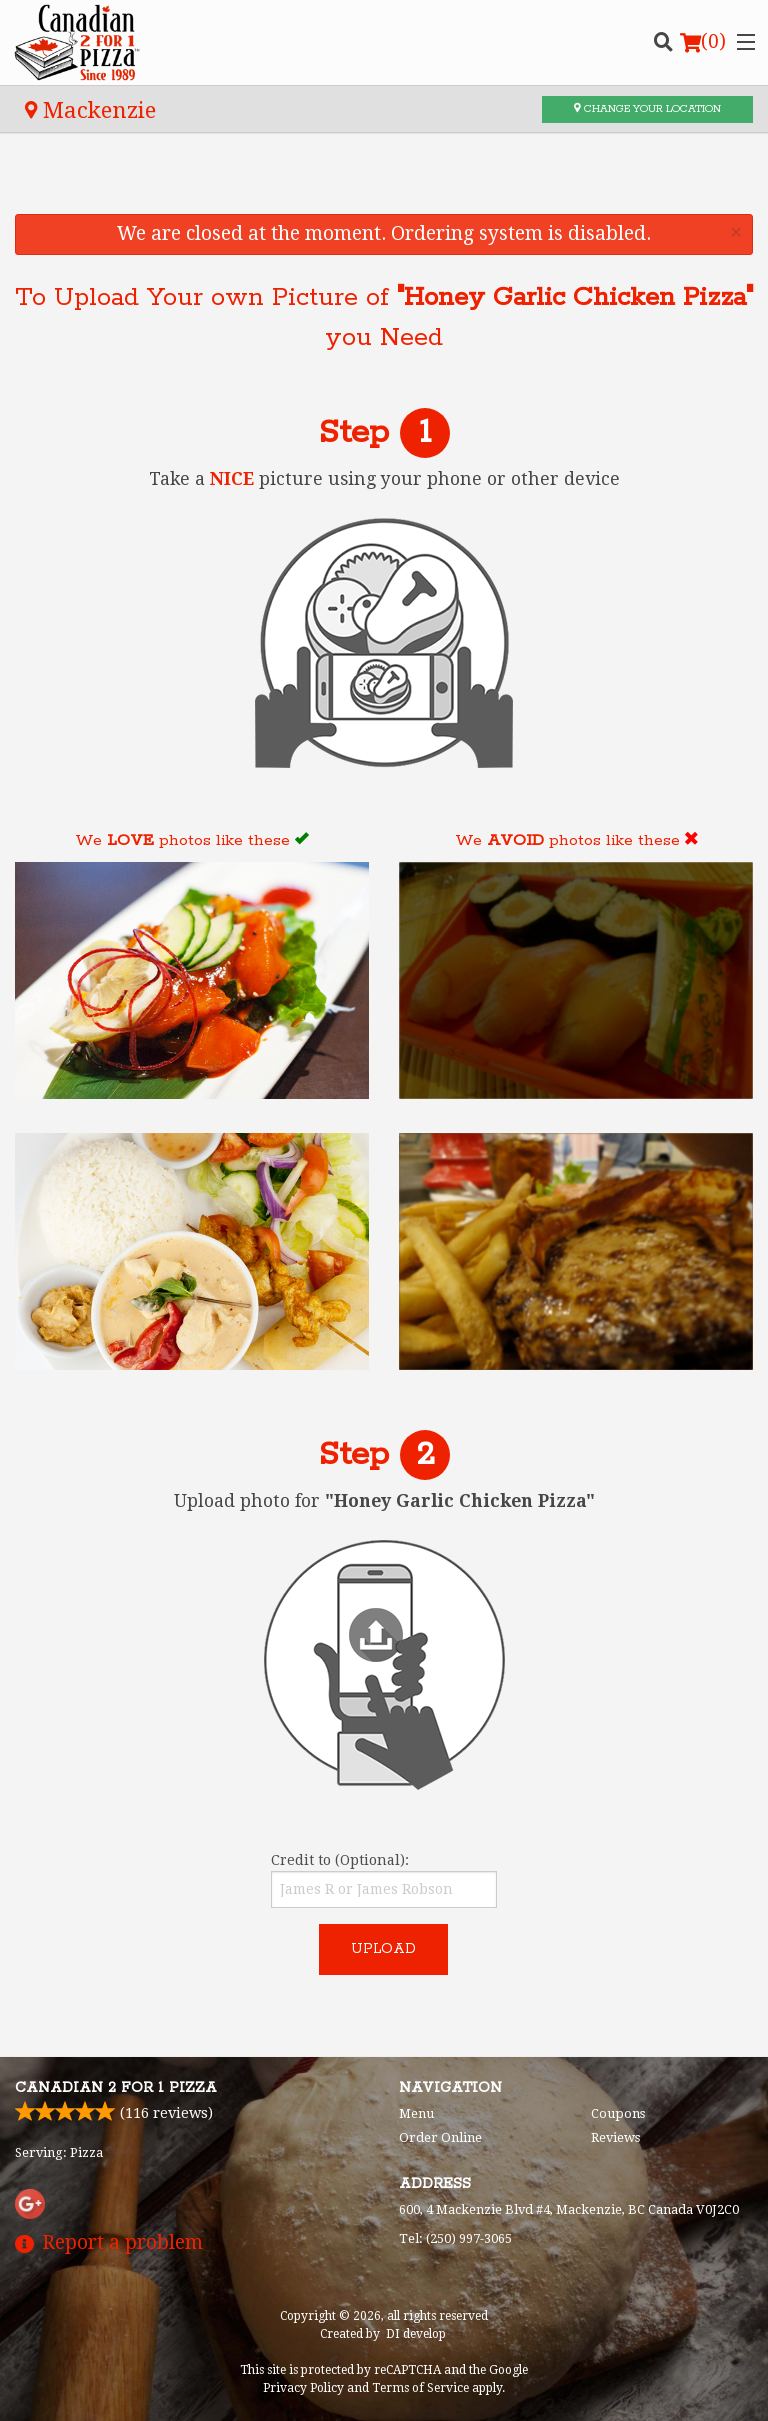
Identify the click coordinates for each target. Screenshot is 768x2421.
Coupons (618, 2113)
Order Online (440, 2137)
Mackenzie (90, 110)
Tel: (455, 2238)
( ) (703, 42)
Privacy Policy (303, 2388)
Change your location (647, 109)
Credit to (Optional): (384, 1880)
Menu (416, 2113)
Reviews (615, 2137)
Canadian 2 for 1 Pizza (116, 2088)
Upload (383, 1949)
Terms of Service (420, 2388)
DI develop (416, 2334)
